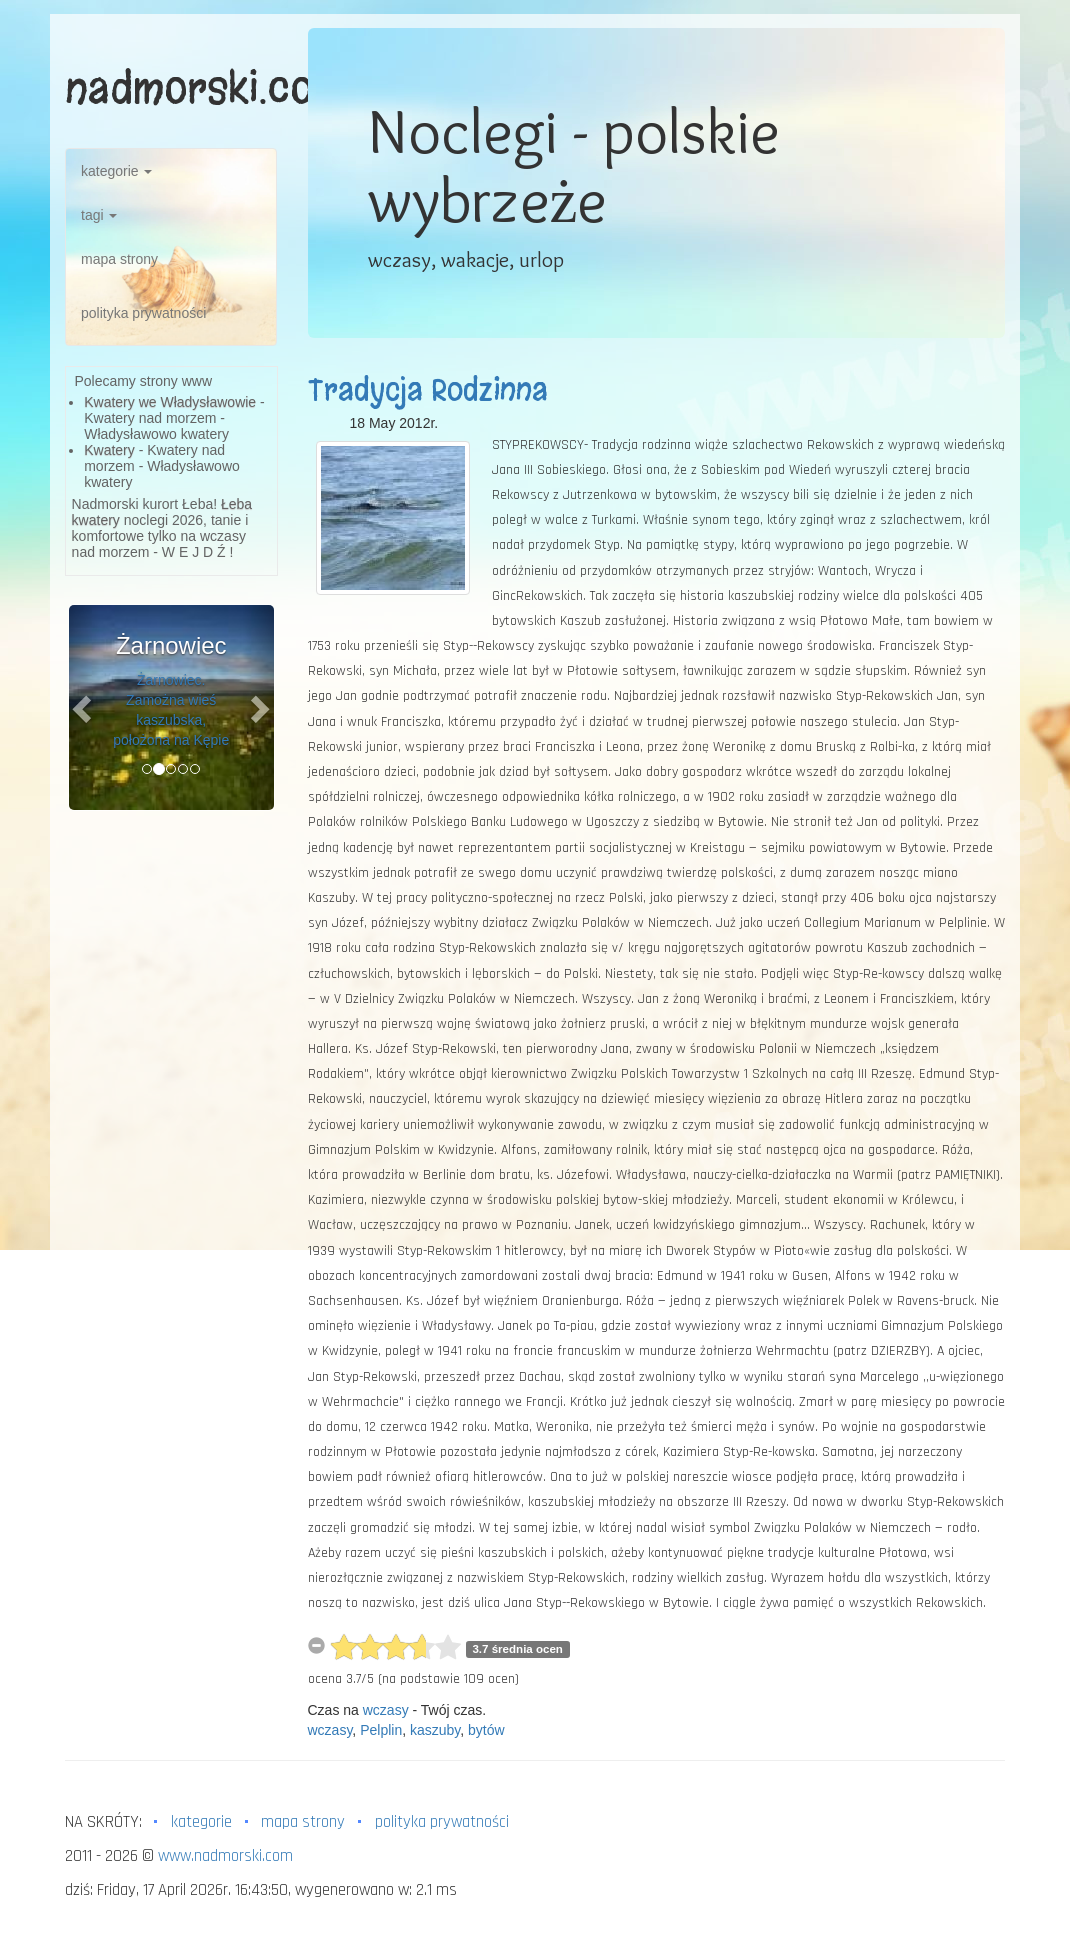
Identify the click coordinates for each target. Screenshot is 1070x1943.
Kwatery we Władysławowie (170, 402)
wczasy (386, 1710)
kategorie (116, 171)
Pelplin (381, 1730)
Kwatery (109, 450)
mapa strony (119, 259)
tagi (99, 215)
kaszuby (435, 1730)
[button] (84, 707)
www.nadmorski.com (225, 1856)
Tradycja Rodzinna (428, 390)
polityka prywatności (143, 313)
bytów (486, 1730)
